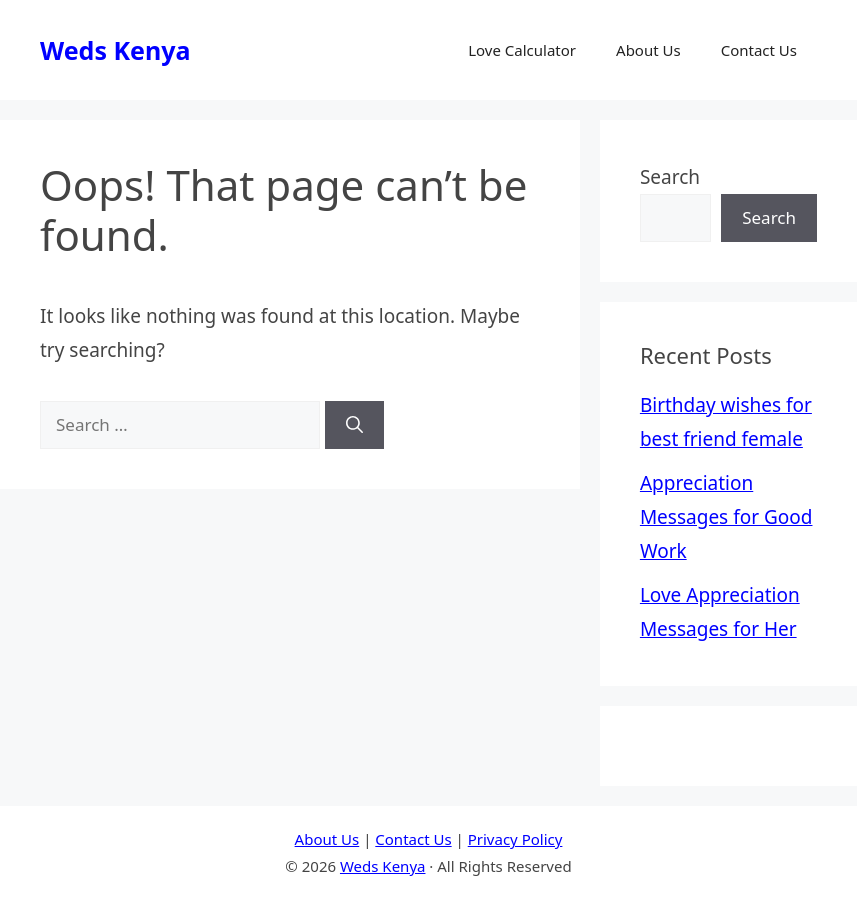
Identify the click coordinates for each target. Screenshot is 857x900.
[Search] (354, 425)
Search (670, 177)
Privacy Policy (515, 839)
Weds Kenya (115, 50)
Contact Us (759, 50)
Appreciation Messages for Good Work (726, 517)
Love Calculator (522, 50)
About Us (648, 50)
